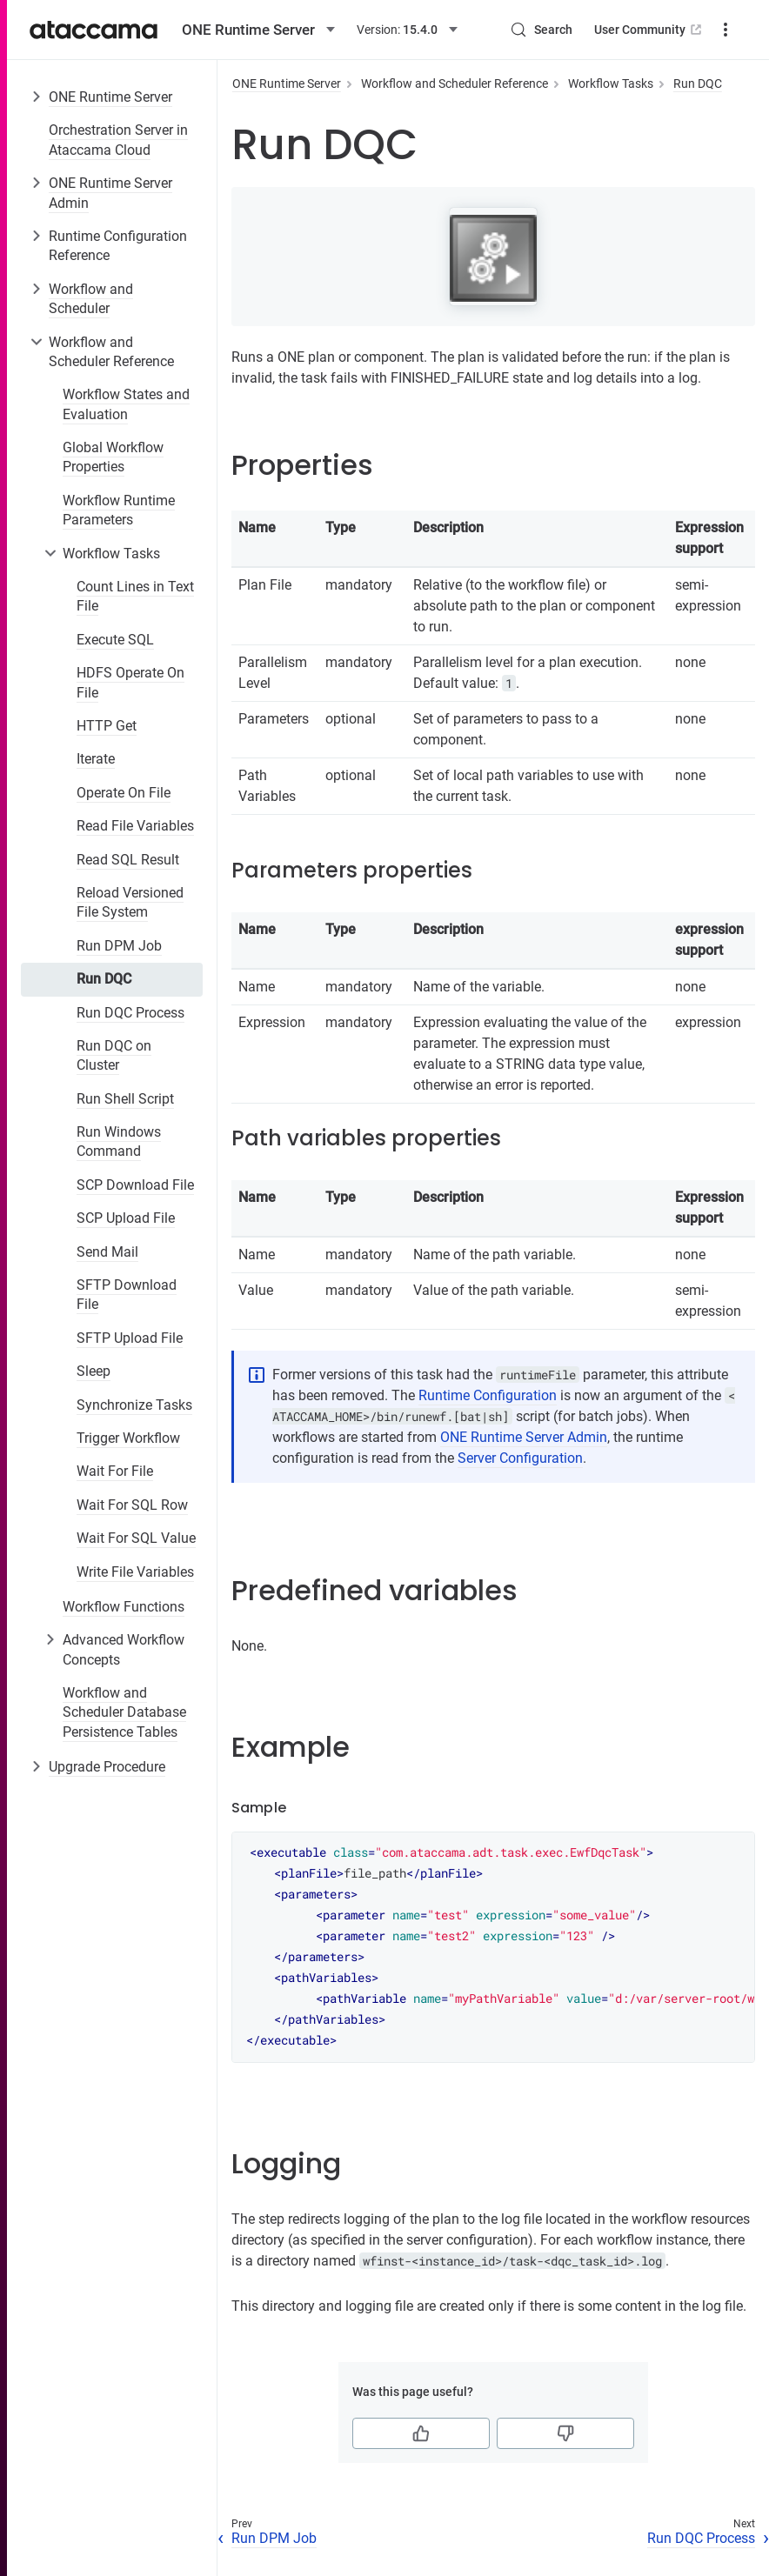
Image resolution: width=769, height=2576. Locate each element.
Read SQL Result (128, 859)
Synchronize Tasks (134, 1405)
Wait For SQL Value (136, 1538)
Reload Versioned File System (130, 902)
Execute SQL (115, 639)
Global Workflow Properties (113, 457)
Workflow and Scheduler (91, 299)
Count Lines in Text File (135, 596)
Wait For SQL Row (132, 1505)
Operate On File (124, 792)
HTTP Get (107, 725)
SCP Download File (135, 1185)
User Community (649, 30)
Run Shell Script (125, 1099)
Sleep (93, 1371)
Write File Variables (135, 1572)
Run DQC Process (130, 1012)
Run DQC (104, 979)
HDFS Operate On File (130, 682)
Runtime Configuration (487, 1395)
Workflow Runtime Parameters (119, 510)
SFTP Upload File (130, 1338)
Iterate (96, 759)
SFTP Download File (127, 1294)
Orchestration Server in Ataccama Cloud (118, 139)
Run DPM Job (119, 946)
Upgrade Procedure (107, 1766)
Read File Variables (135, 826)
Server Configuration (520, 1458)
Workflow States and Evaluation (126, 404)
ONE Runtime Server (110, 97)
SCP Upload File (126, 1218)
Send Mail (107, 1252)
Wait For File (115, 1471)
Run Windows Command (119, 1141)
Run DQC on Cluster (114, 1055)
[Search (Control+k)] (541, 29)
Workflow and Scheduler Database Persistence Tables (124, 1712)
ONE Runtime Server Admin (110, 192)
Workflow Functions (123, 1606)
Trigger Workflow (128, 1438)
